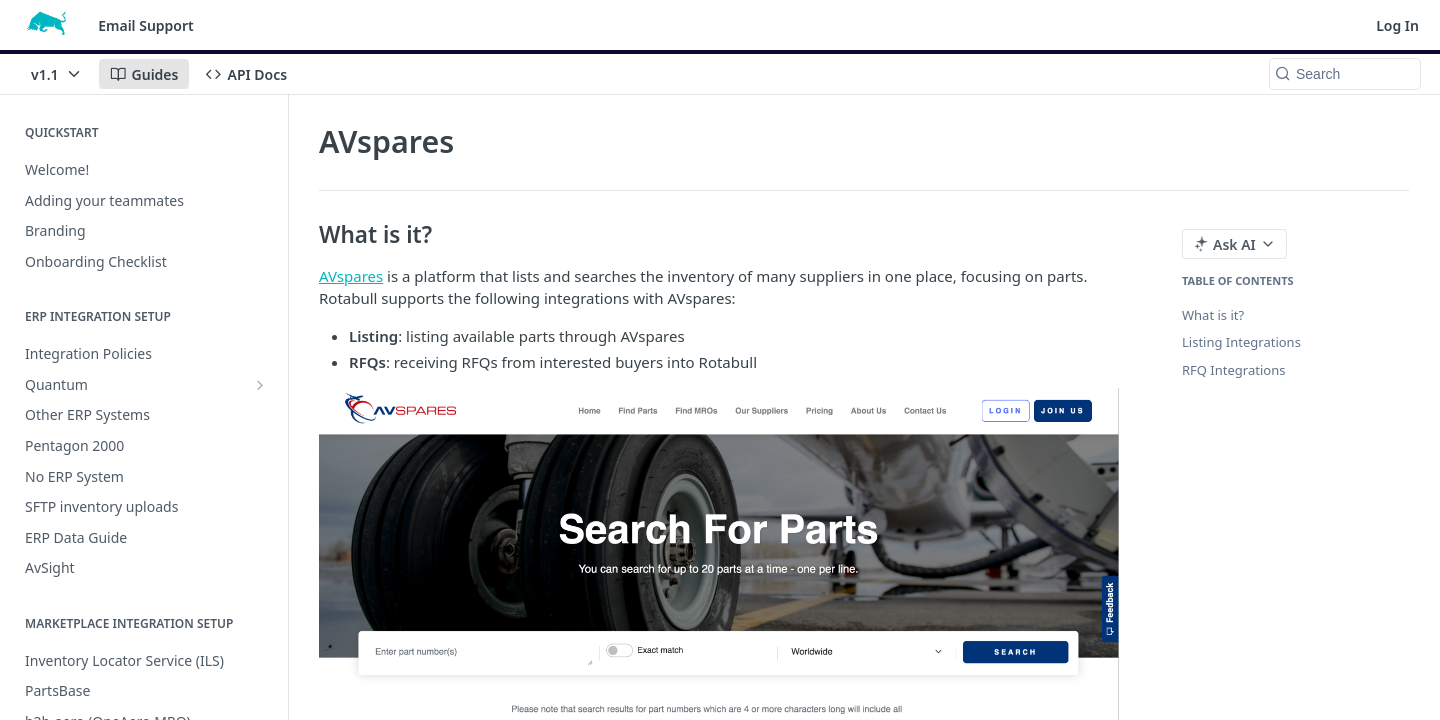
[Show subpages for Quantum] (260, 385)
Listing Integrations (1241, 342)
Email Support (146, 25)
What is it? (1213, 315)
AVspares (351, 276)
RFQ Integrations (1233, 370)
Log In (1397, 25)
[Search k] (1345, 74)
